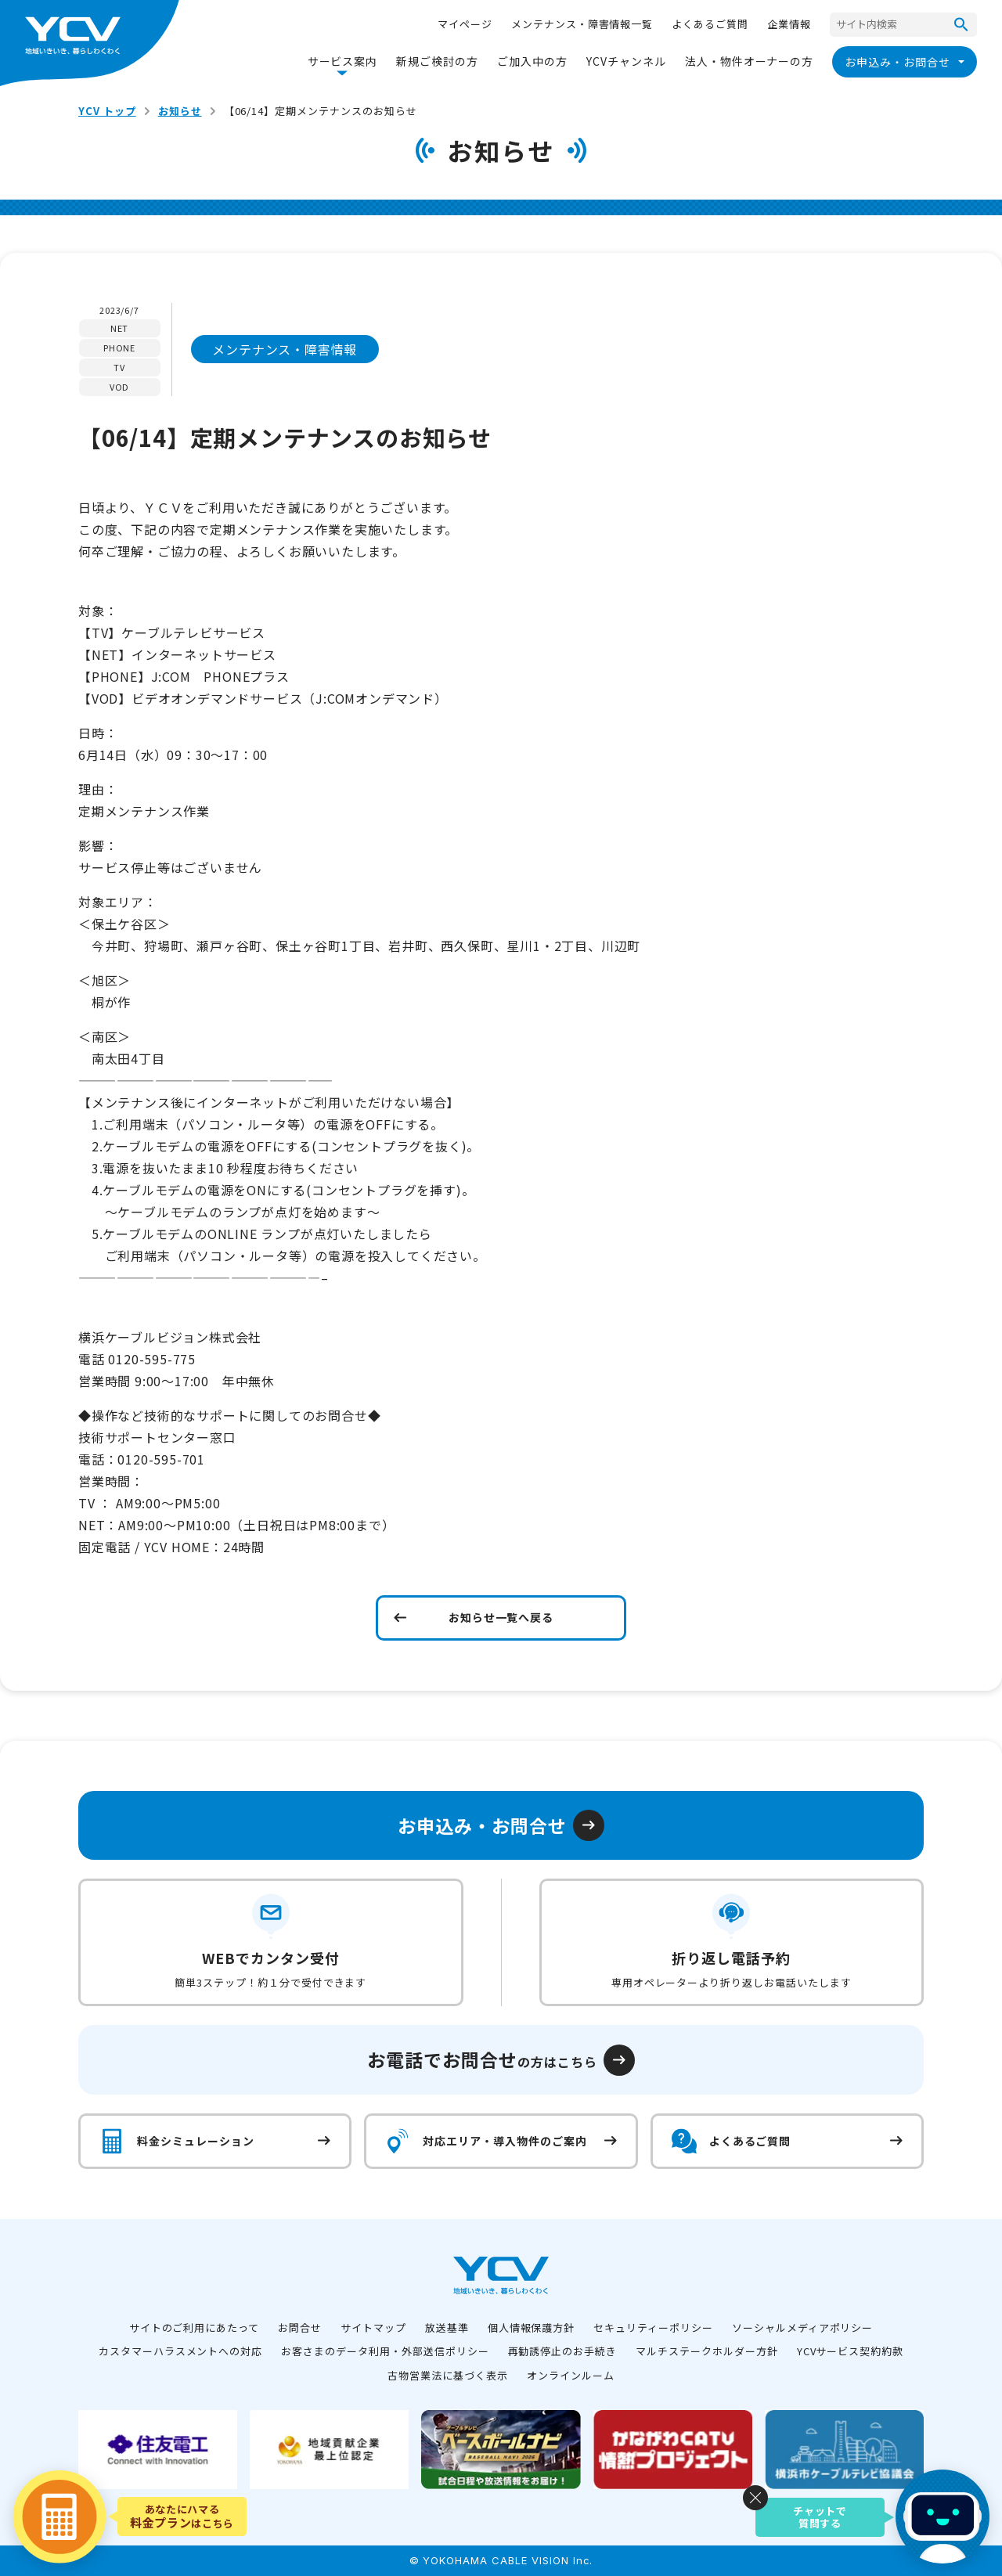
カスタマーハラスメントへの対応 (180, 2351)
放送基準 (447, 2327)
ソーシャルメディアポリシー (802, 2327)
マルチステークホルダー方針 (706, 2351)
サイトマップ (373, 2327)
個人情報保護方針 (531, 2327)
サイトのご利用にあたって (194, 2327)
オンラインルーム (571, 2375)
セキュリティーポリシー (653, 2327)
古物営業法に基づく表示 (447, 2375)
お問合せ (300, 2327)
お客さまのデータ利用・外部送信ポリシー (384, 2351)
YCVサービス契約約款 (850, 2351)
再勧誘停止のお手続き (563, 2351)
